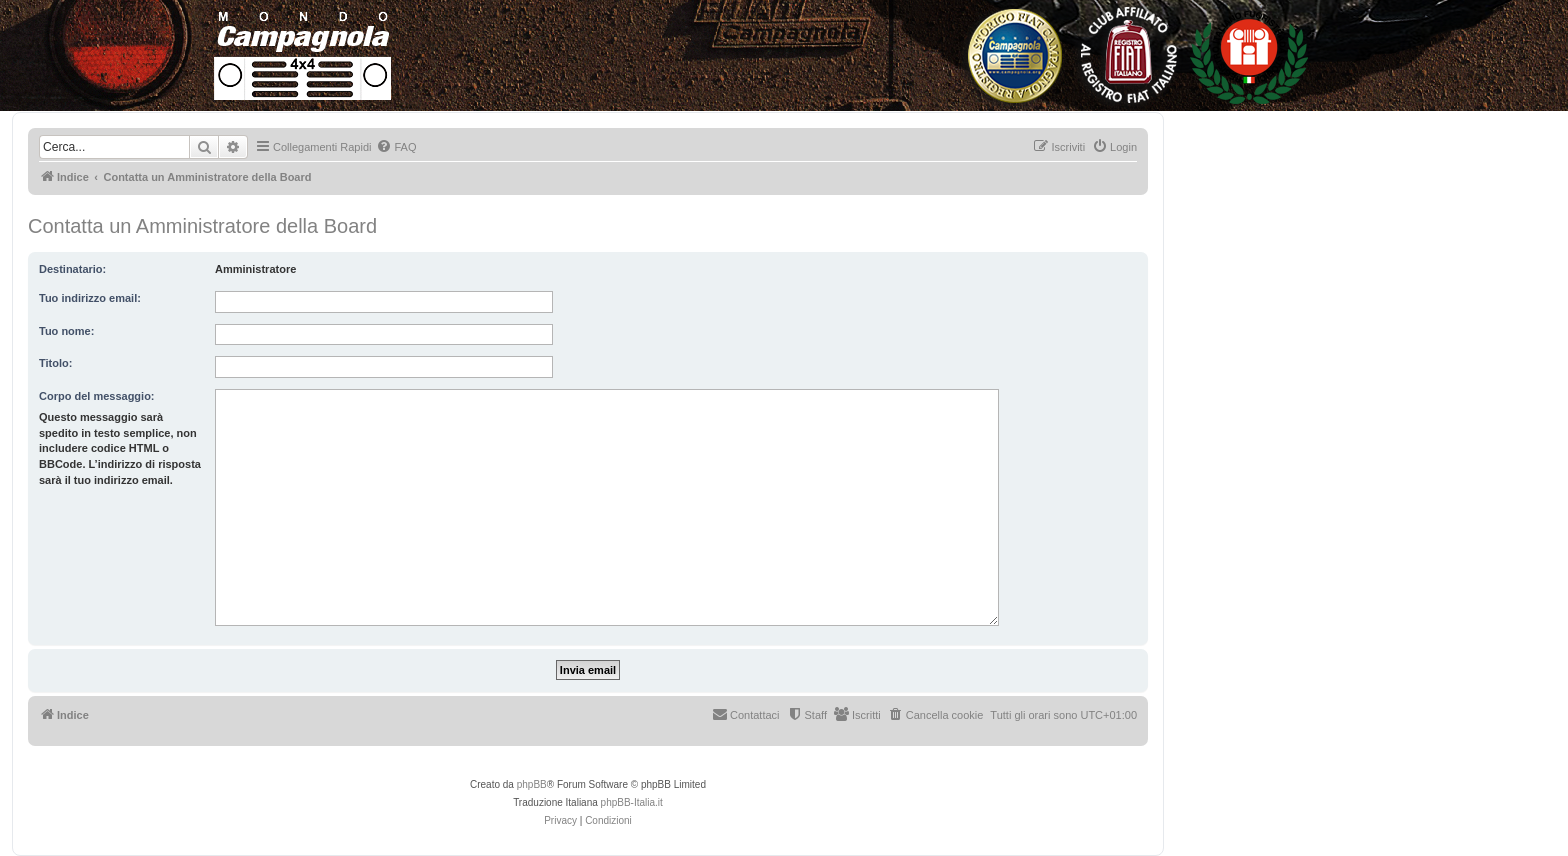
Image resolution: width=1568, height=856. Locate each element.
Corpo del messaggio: (97, 396)
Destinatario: (72, 269)
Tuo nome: (66, 331)
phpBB (532, 784)
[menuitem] (396, 147)
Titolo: (55, 363)
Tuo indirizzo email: (90, 298)
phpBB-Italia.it (632, 802)
